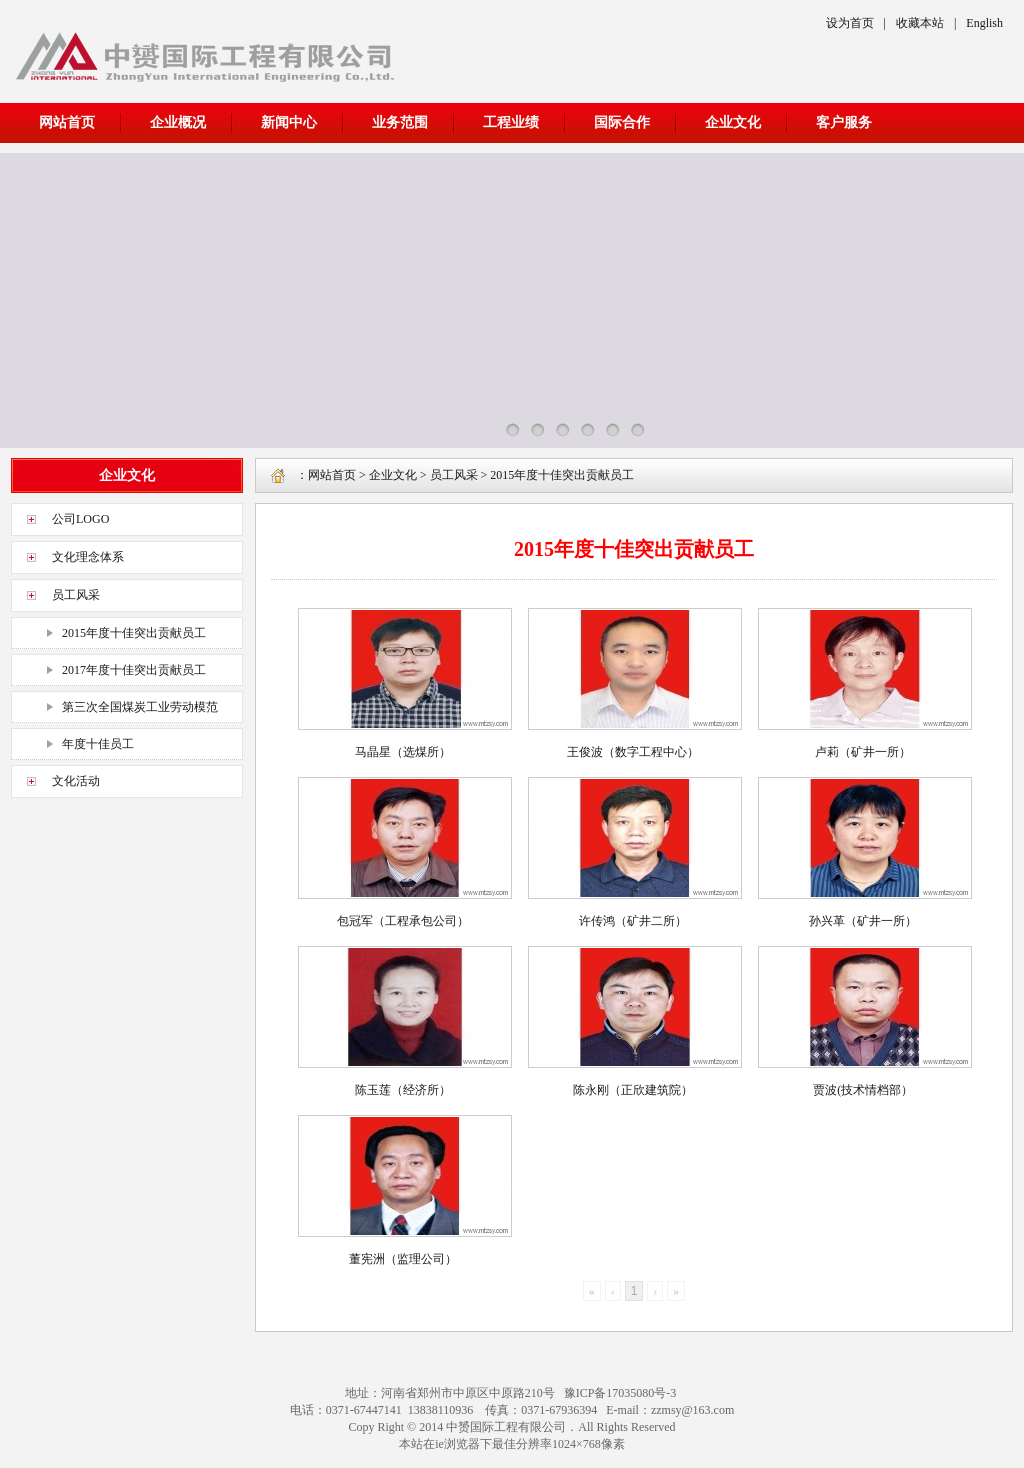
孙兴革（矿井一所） (863, 921)
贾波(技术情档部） (863, 1090)
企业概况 (178, 122)
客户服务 (844, 122)
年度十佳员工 (98, 744)
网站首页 (67, 122)
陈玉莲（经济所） (403, 1090)
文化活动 (76, 781)
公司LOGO (80, 519)
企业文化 (733, 122)
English (984, 23)
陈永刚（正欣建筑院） (633, 1090)
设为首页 (850, 23)
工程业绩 (511, 122)
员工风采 (76, 595)
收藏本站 (920, 23)
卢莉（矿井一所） (863, 752)
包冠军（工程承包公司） (403, 921)
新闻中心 (289, 122)
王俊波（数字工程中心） (633, 752)
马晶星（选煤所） (403, 752)
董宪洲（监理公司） (403, 1259)
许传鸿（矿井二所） (633, 921)
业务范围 (400, 122)
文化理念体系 (88, 557)
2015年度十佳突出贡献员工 (134, 633)
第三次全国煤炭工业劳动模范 (140, 707)
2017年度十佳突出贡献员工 (134, 670)
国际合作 (622, 122)
